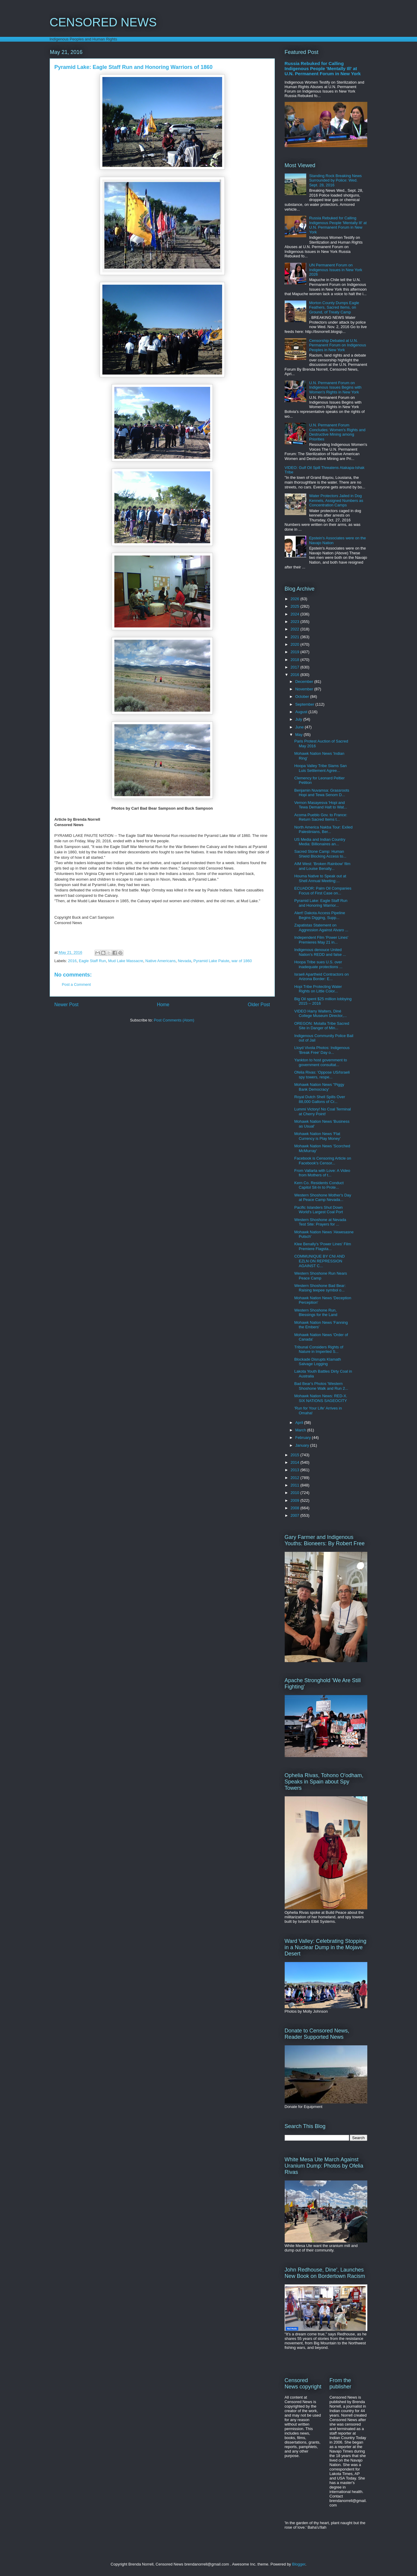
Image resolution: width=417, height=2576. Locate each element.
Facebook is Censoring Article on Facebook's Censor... (322, 1160)
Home (163, 1004)
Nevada (184, 961)
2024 (296, 614)
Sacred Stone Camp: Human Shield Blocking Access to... (320, 853)
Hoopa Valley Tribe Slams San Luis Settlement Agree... (320, 768)
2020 (296, 644)
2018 (296, 659)
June (300, 727)
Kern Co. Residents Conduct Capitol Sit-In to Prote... (319, 1185)
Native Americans (160, 961)
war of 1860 (241, 961)
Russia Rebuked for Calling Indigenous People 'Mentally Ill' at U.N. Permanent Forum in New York (323, 68)
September (305, 704)
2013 (296, 1470)
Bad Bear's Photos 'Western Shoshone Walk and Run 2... (321, 1386)
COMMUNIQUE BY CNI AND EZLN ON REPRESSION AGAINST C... (319, 1261)
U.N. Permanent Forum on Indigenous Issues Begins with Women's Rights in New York (335, 387)
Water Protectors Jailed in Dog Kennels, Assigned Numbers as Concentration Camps (336, 500)
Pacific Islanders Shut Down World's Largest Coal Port (318, 1209)
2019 (296, 652)
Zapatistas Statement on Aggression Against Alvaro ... (321, 927)
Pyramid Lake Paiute (211, 961)
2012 (296, 1477)
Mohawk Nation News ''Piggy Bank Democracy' (319, 1087)
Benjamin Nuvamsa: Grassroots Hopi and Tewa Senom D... (321, 792)
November (304, 689)
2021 (296, 637)
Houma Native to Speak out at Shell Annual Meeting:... (320, 878)
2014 (296, 1462)
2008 (296, 1508)
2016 (72, 961)
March (301, 1430)
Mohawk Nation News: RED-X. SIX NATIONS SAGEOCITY (320, 1398)
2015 (296, 1455)
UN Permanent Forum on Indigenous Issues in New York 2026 (335, 270)
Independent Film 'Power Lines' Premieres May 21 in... (321, 939)
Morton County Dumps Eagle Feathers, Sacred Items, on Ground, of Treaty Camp (334, 307)
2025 (296, 606)
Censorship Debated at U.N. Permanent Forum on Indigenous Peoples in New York (337, 345)
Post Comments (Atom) (174, 1020)
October (302, 696)
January (302, 1445)
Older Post (259, 1004)
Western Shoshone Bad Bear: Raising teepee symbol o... (320, 1288)
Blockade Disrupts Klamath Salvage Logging (317, 1361)
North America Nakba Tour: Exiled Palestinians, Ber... (323, 829)
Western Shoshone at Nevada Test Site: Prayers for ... (320, 1222)
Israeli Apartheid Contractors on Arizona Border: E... (321, 976)
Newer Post (66, 1004)
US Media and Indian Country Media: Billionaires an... (319, 841)
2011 (296, 1485)
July (299, 719)
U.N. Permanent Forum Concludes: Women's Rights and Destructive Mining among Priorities (337, 432)
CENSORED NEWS (103, 22)
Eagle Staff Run (92, 961)
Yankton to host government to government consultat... (320, 1062)
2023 (296, 621)
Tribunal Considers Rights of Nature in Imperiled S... (318, 1349)
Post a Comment (76, 984)
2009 (296, 1500)
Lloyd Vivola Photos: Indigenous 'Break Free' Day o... (322, 1050)
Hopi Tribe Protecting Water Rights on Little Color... (318, 989)
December (304, 681)
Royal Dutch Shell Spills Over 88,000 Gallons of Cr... (319, 1099)
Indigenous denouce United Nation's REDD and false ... (320, 952)
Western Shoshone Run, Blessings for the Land (315, 1312)
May (299, 734)
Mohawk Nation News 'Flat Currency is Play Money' (317, 1136)
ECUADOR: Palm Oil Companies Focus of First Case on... (322, 890)
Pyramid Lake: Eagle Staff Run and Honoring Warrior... (321, 903)
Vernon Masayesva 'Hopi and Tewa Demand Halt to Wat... (320, 805)
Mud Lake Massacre (125, 961)
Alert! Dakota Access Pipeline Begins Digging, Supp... (319, 915)
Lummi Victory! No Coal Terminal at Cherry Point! (322, 1111)
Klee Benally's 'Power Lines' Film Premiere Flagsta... (322, 1246)
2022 (296, 629)
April (299, 1422)
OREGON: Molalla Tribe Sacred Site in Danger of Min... (321, 1025)
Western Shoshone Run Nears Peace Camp (320, 1275)
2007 (296, 1515)
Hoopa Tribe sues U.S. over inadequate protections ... (318, 964)
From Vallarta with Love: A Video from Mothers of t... (322, 1173)
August (301, 712)
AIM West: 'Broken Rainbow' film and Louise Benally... (322, 866)
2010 (296, 1492)
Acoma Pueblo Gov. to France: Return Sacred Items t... (320, 817)
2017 (296, 667)
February (303, 1437)
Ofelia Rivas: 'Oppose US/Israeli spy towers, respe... (322, 1074)
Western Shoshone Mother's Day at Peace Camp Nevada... (322, 1197)
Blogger (298, 2564)
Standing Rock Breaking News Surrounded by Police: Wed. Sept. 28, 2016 (335, 180)
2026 (296, 599)
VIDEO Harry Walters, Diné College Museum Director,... (320, 1013)
